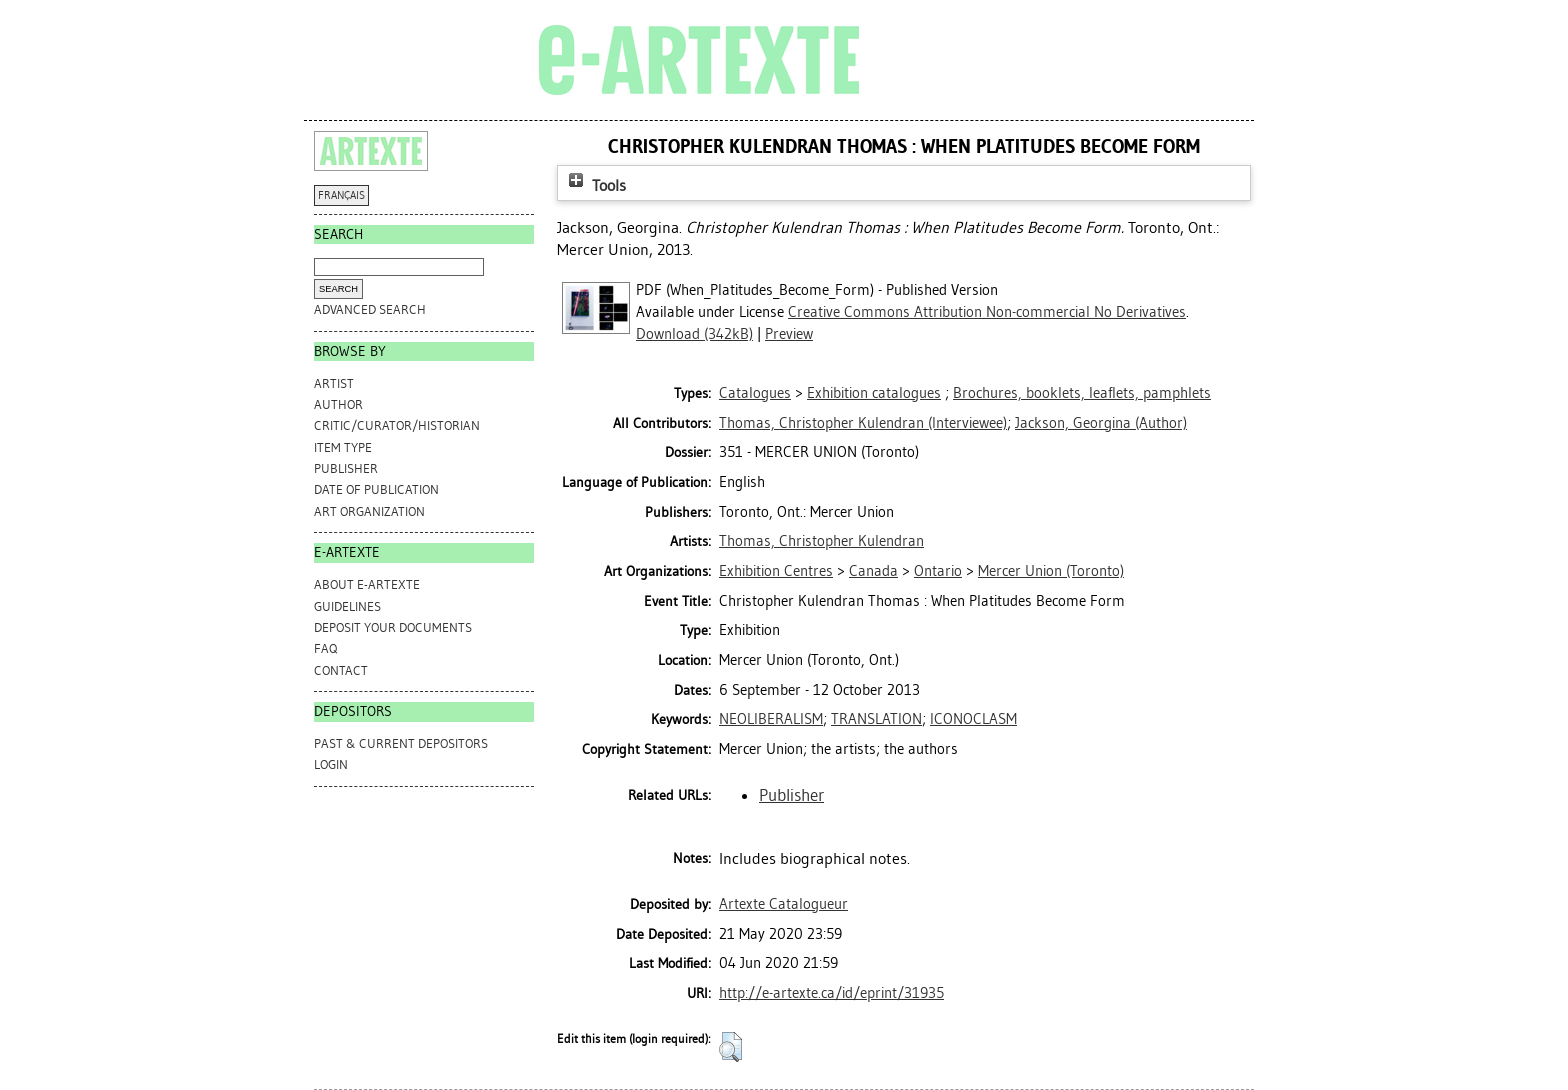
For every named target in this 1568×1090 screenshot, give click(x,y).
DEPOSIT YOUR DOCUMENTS (393, 627)
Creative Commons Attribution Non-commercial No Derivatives (987, 312)
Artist (334, 383)
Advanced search (370, 309)
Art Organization (369, 511)
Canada (873, 571)
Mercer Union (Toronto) (1051, 571)
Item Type (343, 447)
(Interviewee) (863, 423)
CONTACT (341, 670)
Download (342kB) (694, 334)
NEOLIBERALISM (771, 719)
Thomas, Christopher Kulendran (821, 541)
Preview (789, 334)
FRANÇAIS (341, 195)
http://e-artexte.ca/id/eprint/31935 (831, 993)
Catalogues (755, 393)
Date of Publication (376, 489)
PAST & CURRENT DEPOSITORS (401, 743)
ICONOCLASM (973, 719)
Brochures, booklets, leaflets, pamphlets (1082, 393)
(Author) (1101, 423)
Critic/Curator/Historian (397, 425)
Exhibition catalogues (874, 393)
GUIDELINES (347, 606)
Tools (595, 185)
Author (338, 404)
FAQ (325, 648)
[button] (730, 1047)
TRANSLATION (876, 719)
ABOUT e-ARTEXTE (367, 584)
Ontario (938, 571)
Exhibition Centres (776, 571)
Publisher (346, 468)
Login (331, 764)
